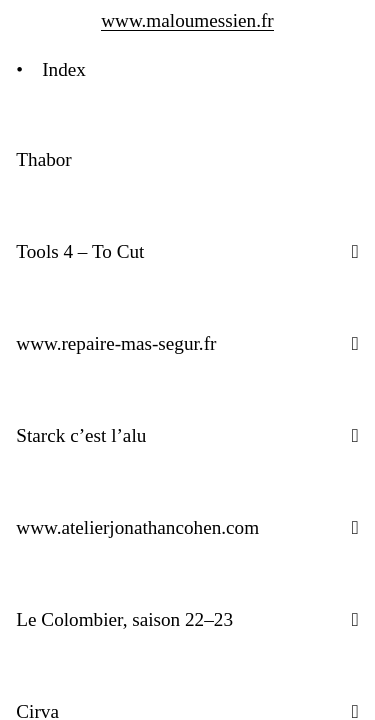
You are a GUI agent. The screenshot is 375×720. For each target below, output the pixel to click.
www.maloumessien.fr (187, 20)
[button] (355, 251)
